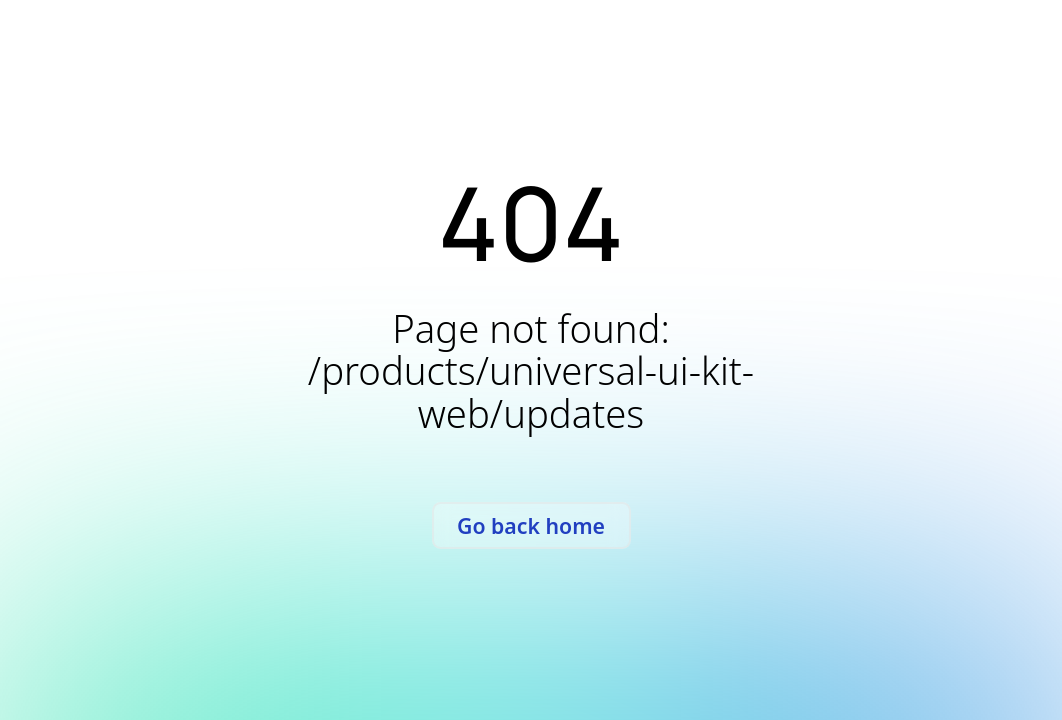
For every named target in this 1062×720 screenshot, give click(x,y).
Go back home (531, 525)
